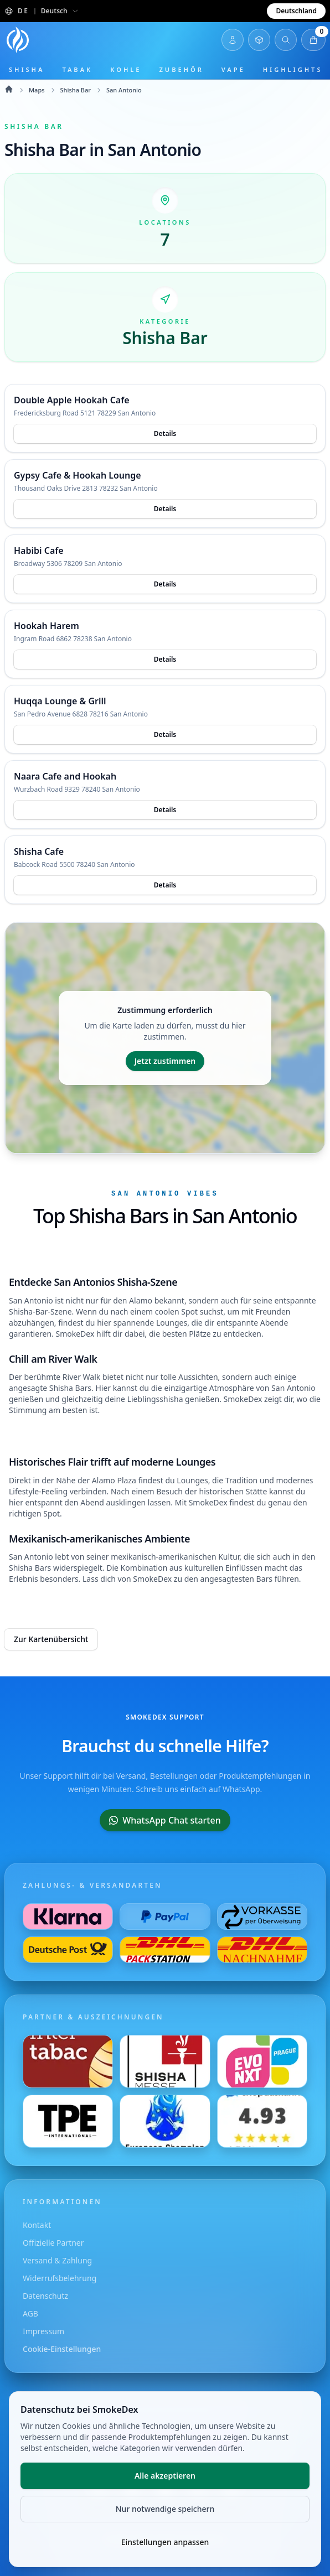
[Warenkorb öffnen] (313, 40)
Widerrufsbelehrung (59, 2278)
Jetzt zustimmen (165, 1061)
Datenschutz (45, 2296)
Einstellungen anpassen (165, 2542)
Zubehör (181, 69)
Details (165, 433)
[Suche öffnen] (286, 40)
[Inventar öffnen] (259, 40)
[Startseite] (17, 40)
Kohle (125, 69)
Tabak (77, 69)
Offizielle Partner (53, 2242)
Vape (233, 69)
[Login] (232, 40)
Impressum (43, 2331)
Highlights (293, 69)
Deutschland (296, 10)
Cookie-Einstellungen (62, 2349)
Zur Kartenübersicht (51, 1639)
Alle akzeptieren (165, 2475)
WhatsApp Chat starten (164, 1820)
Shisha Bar (75, 90)
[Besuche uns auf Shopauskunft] (262, 2121)
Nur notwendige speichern (165, 2509)
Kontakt (37, 2225)
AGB (30, 2313)
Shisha (26, 69)
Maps (37, 90)
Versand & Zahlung (57, 2260)
